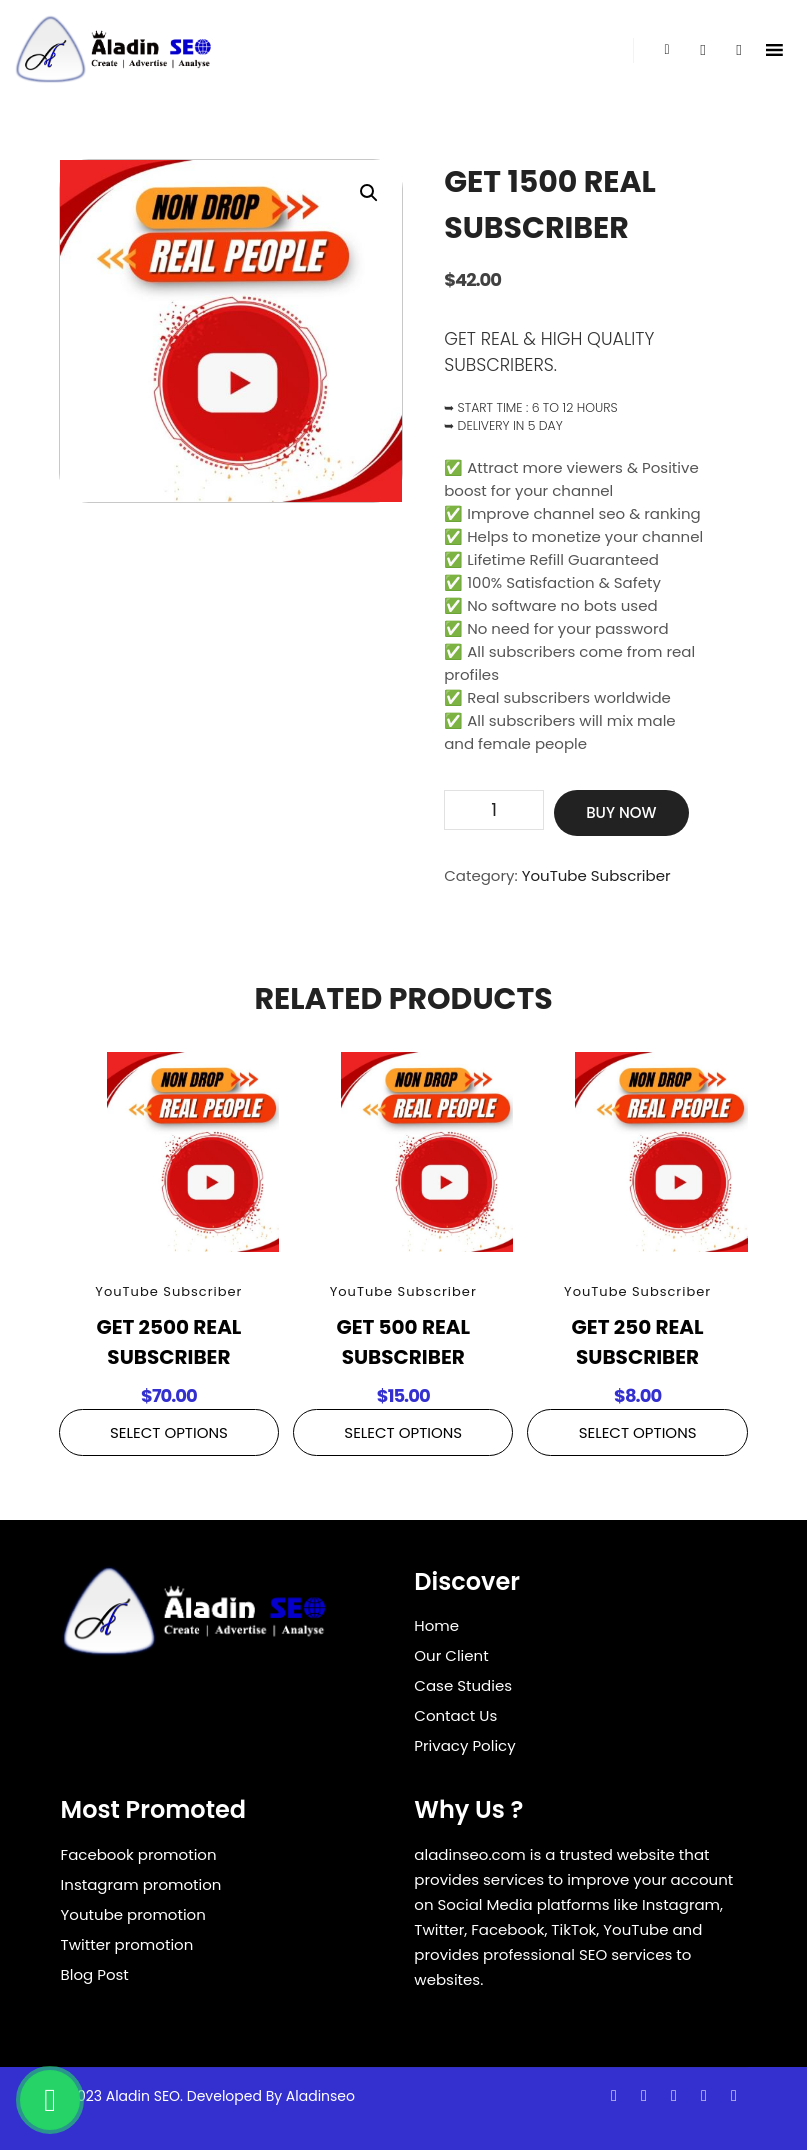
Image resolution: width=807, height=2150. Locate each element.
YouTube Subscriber (596, 875)
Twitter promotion (127, 1944)
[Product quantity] (494, 810)
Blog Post (95, 1974)
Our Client (451, 1655)
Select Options (169, 1432)
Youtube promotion (133, 1914)
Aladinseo (320, 2096)
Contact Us (455, 1715)
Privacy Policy (464, 1745)
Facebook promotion (139, 1854)
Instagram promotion (141, 1884)
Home (436, 1625)
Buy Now (621, 812)
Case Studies (463, 1685)
